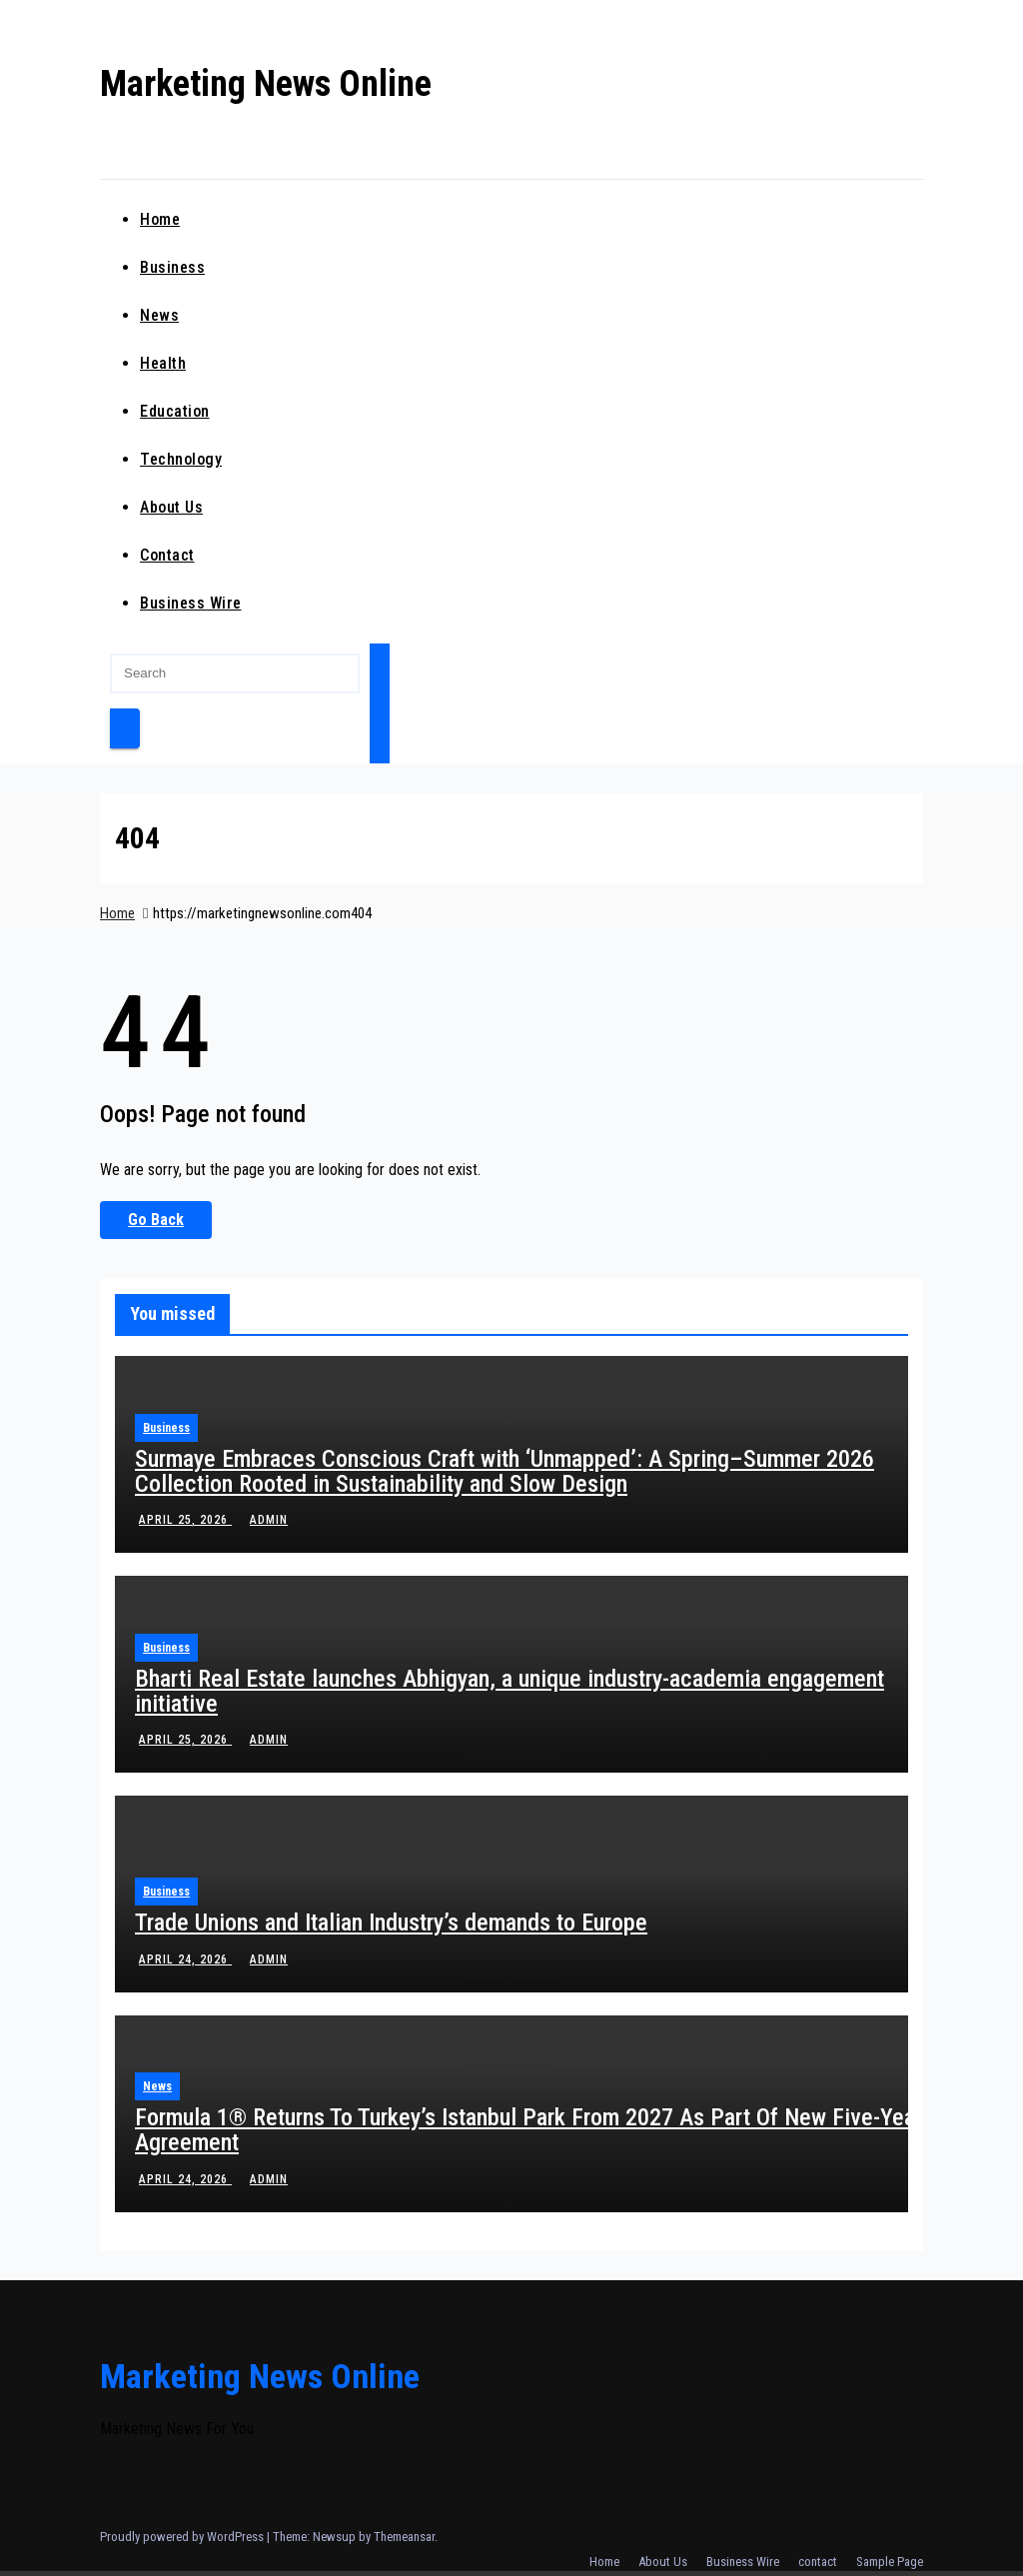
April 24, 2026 (185, 1959)
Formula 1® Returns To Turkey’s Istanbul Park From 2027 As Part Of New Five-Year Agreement (528, 2129)
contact (167, 555)
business (172, 267)
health (163, 363)
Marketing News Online (266, 84)
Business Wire (191, 603)
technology (181, 459)
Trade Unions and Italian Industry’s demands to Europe (391, 1922)
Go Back (156, 1219)
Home (160, 219)
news (159, 315)
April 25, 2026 (185, 1520)
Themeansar (404, 2536)
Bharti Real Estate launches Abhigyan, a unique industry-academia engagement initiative (509, 1691)
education (175, 411)
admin (267, 1520)
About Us (171, 507)
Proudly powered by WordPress (183, 2536)
